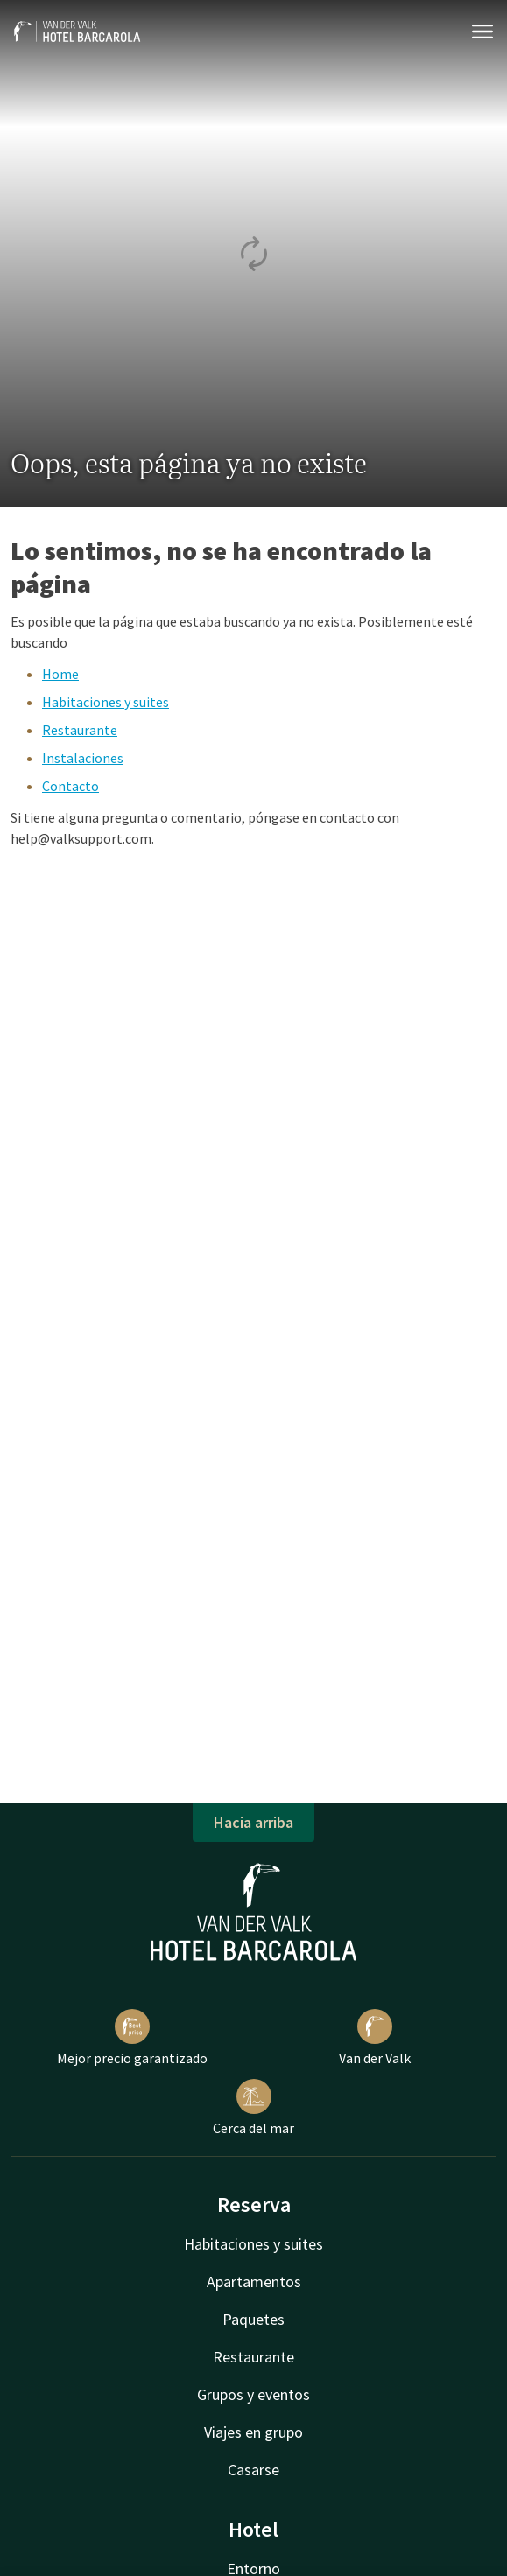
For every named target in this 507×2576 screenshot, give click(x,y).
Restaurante (79, 729)
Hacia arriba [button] (253, 1822)
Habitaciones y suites (105, 701)
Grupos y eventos (253, 2394)
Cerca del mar (253, 2108)
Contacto (70, 785)
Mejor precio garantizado (132, 2038)
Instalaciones (82, 757)
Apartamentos (254, 2282)
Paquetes (253, 2319)
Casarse (253, 2470)
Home (60, 673)
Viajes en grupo (253, 2432)
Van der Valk (375, 2038)
